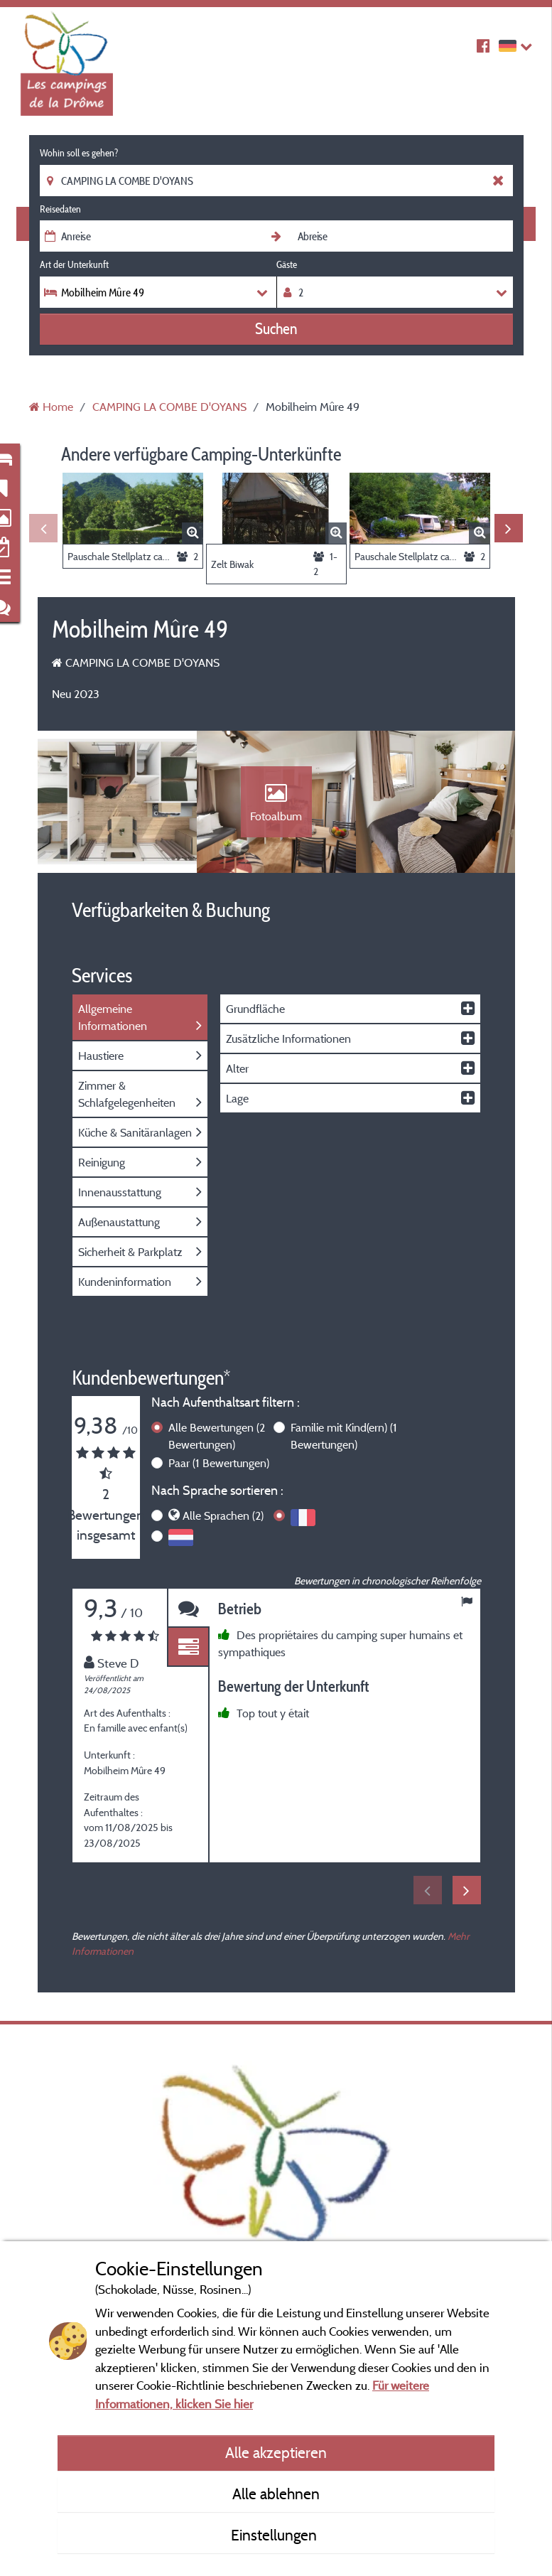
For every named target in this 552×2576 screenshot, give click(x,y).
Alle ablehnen (276, 2493)
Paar (218, 1463)
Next (508, 528)
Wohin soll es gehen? (79, 152)
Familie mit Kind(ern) (344, 1435)
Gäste (286, 264)
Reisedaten (60, 209)
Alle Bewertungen (216, 1435)
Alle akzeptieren (276, 2452)
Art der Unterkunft (74, 264)
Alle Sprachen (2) (223, 1515)
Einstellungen (275, 2535)
